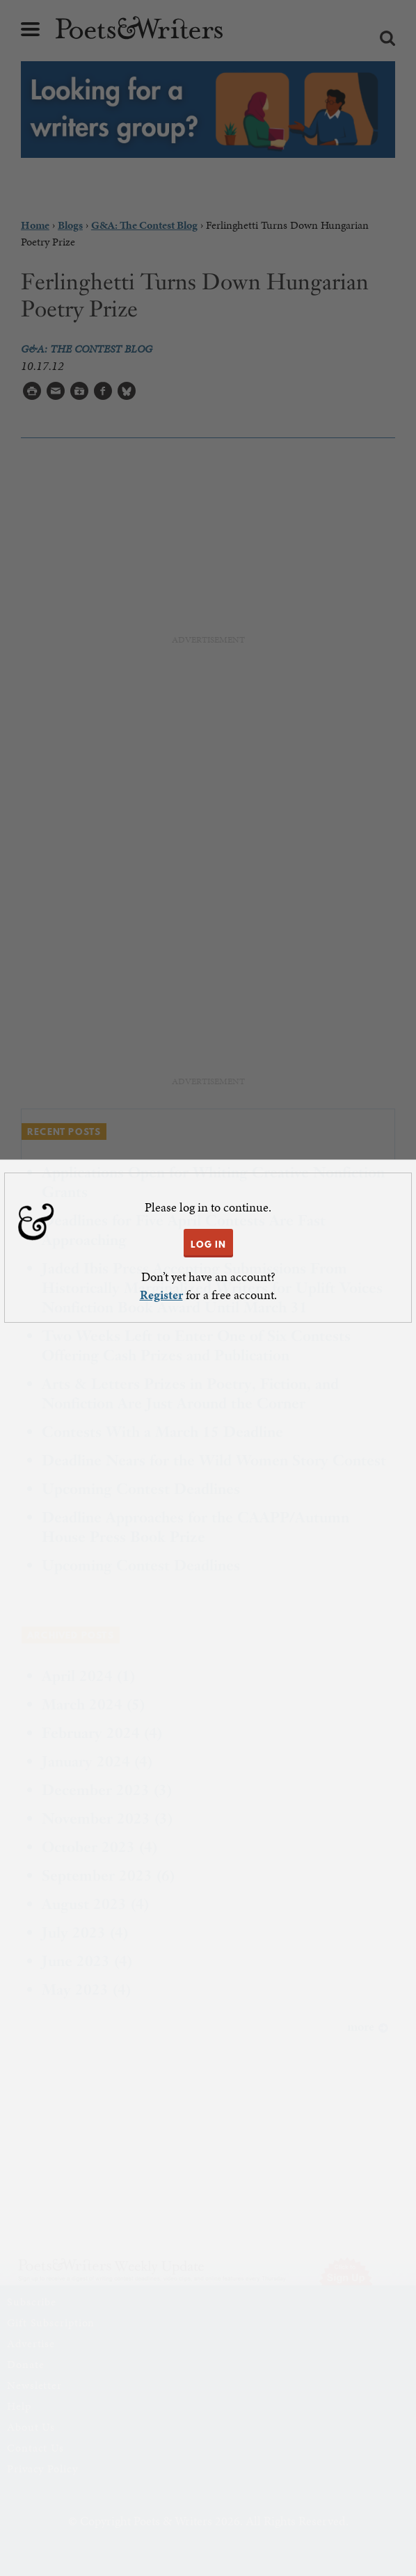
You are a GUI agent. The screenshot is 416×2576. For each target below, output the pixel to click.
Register (161, 1294)
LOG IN (208, 1244)
